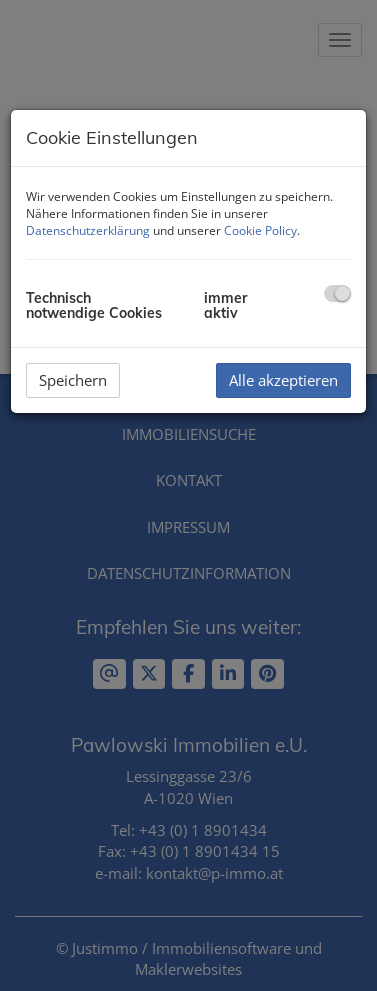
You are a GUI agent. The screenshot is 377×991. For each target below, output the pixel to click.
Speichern (73, 380)
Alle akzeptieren (283, 380)
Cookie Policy (260, 230)
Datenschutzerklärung (88, 230)
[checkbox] (337, 293)
